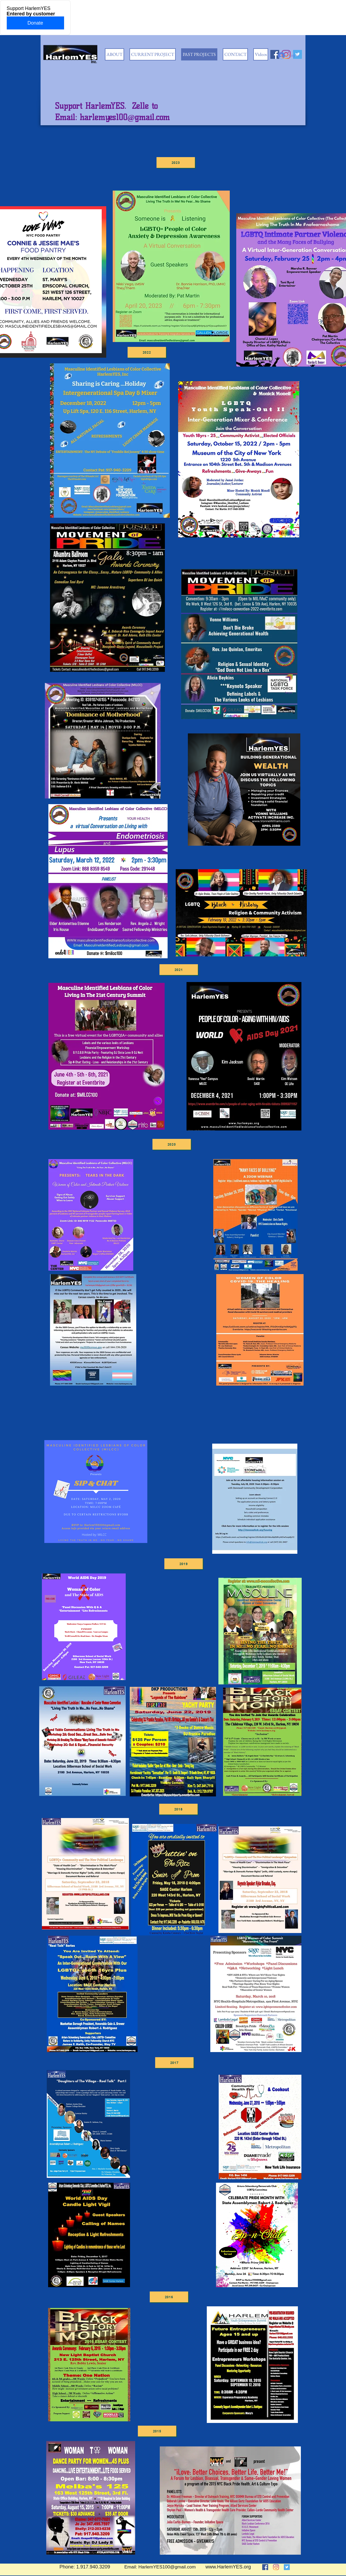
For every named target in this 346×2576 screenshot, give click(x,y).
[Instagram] (276, 2567)
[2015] (157, 2431)
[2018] (178, 1809)
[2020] (171, 1144)
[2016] (169, 2296)
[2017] (174, 2062)
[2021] (178, 969)
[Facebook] (265, 2567)
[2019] (183, 1563)
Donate (35, 23)
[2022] (147, 352)
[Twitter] (287, 2567)
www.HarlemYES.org (228, 2567)
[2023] (176, 162)
